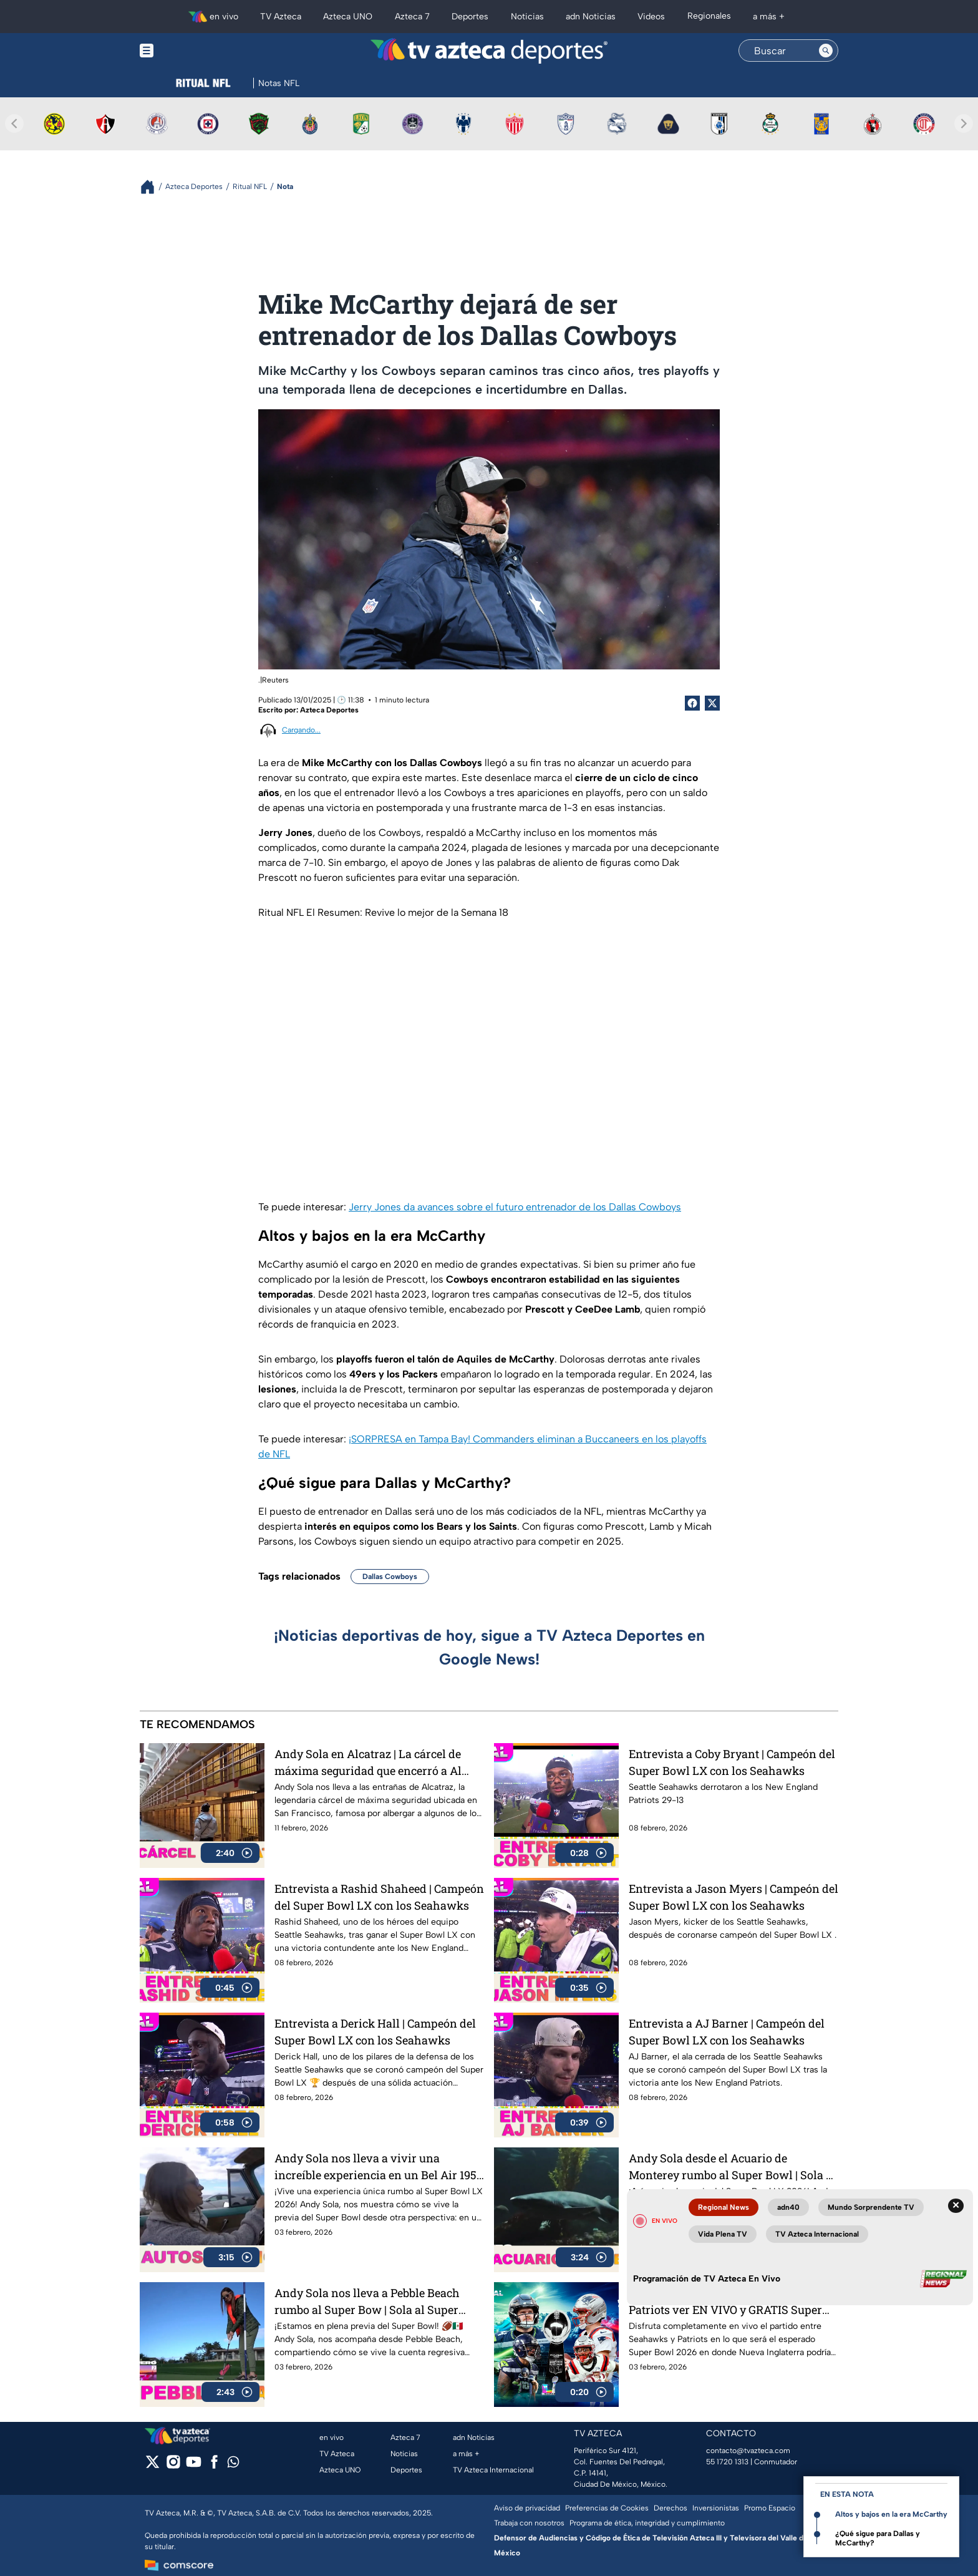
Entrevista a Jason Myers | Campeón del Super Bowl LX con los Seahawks (733, 1897)
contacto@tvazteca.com (748, 2450)
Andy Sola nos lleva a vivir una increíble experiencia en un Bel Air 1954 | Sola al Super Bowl (378, 2166)
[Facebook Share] (692, 703)
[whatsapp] (233, 2465)
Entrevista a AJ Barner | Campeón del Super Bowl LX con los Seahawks (727, 2032)
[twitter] (152, 2466)
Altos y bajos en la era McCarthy (891, 2514)
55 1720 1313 (727, 2461)
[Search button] (826, 50)
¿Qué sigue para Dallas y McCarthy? (877, 2538)
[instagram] (173, 2466)
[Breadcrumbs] (152, 187)
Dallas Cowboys (389, 1576)
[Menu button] (190, 51)
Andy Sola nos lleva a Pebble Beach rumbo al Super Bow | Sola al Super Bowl (367, 2301)
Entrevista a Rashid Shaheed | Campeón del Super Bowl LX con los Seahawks (379, 1897)
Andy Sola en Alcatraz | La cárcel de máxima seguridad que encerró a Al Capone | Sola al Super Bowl (368, 1762)
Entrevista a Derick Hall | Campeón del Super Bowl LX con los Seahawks (375, 2032)
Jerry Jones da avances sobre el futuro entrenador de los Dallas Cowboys (515, 1207)
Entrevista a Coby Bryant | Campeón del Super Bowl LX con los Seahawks (732, 1762)
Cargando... (301, 730)
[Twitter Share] (712, 703)
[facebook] (214, 2466)
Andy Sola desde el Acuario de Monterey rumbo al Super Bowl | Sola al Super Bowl (732, 2166)
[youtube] (193, 2466)
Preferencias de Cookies (607, 2508)
